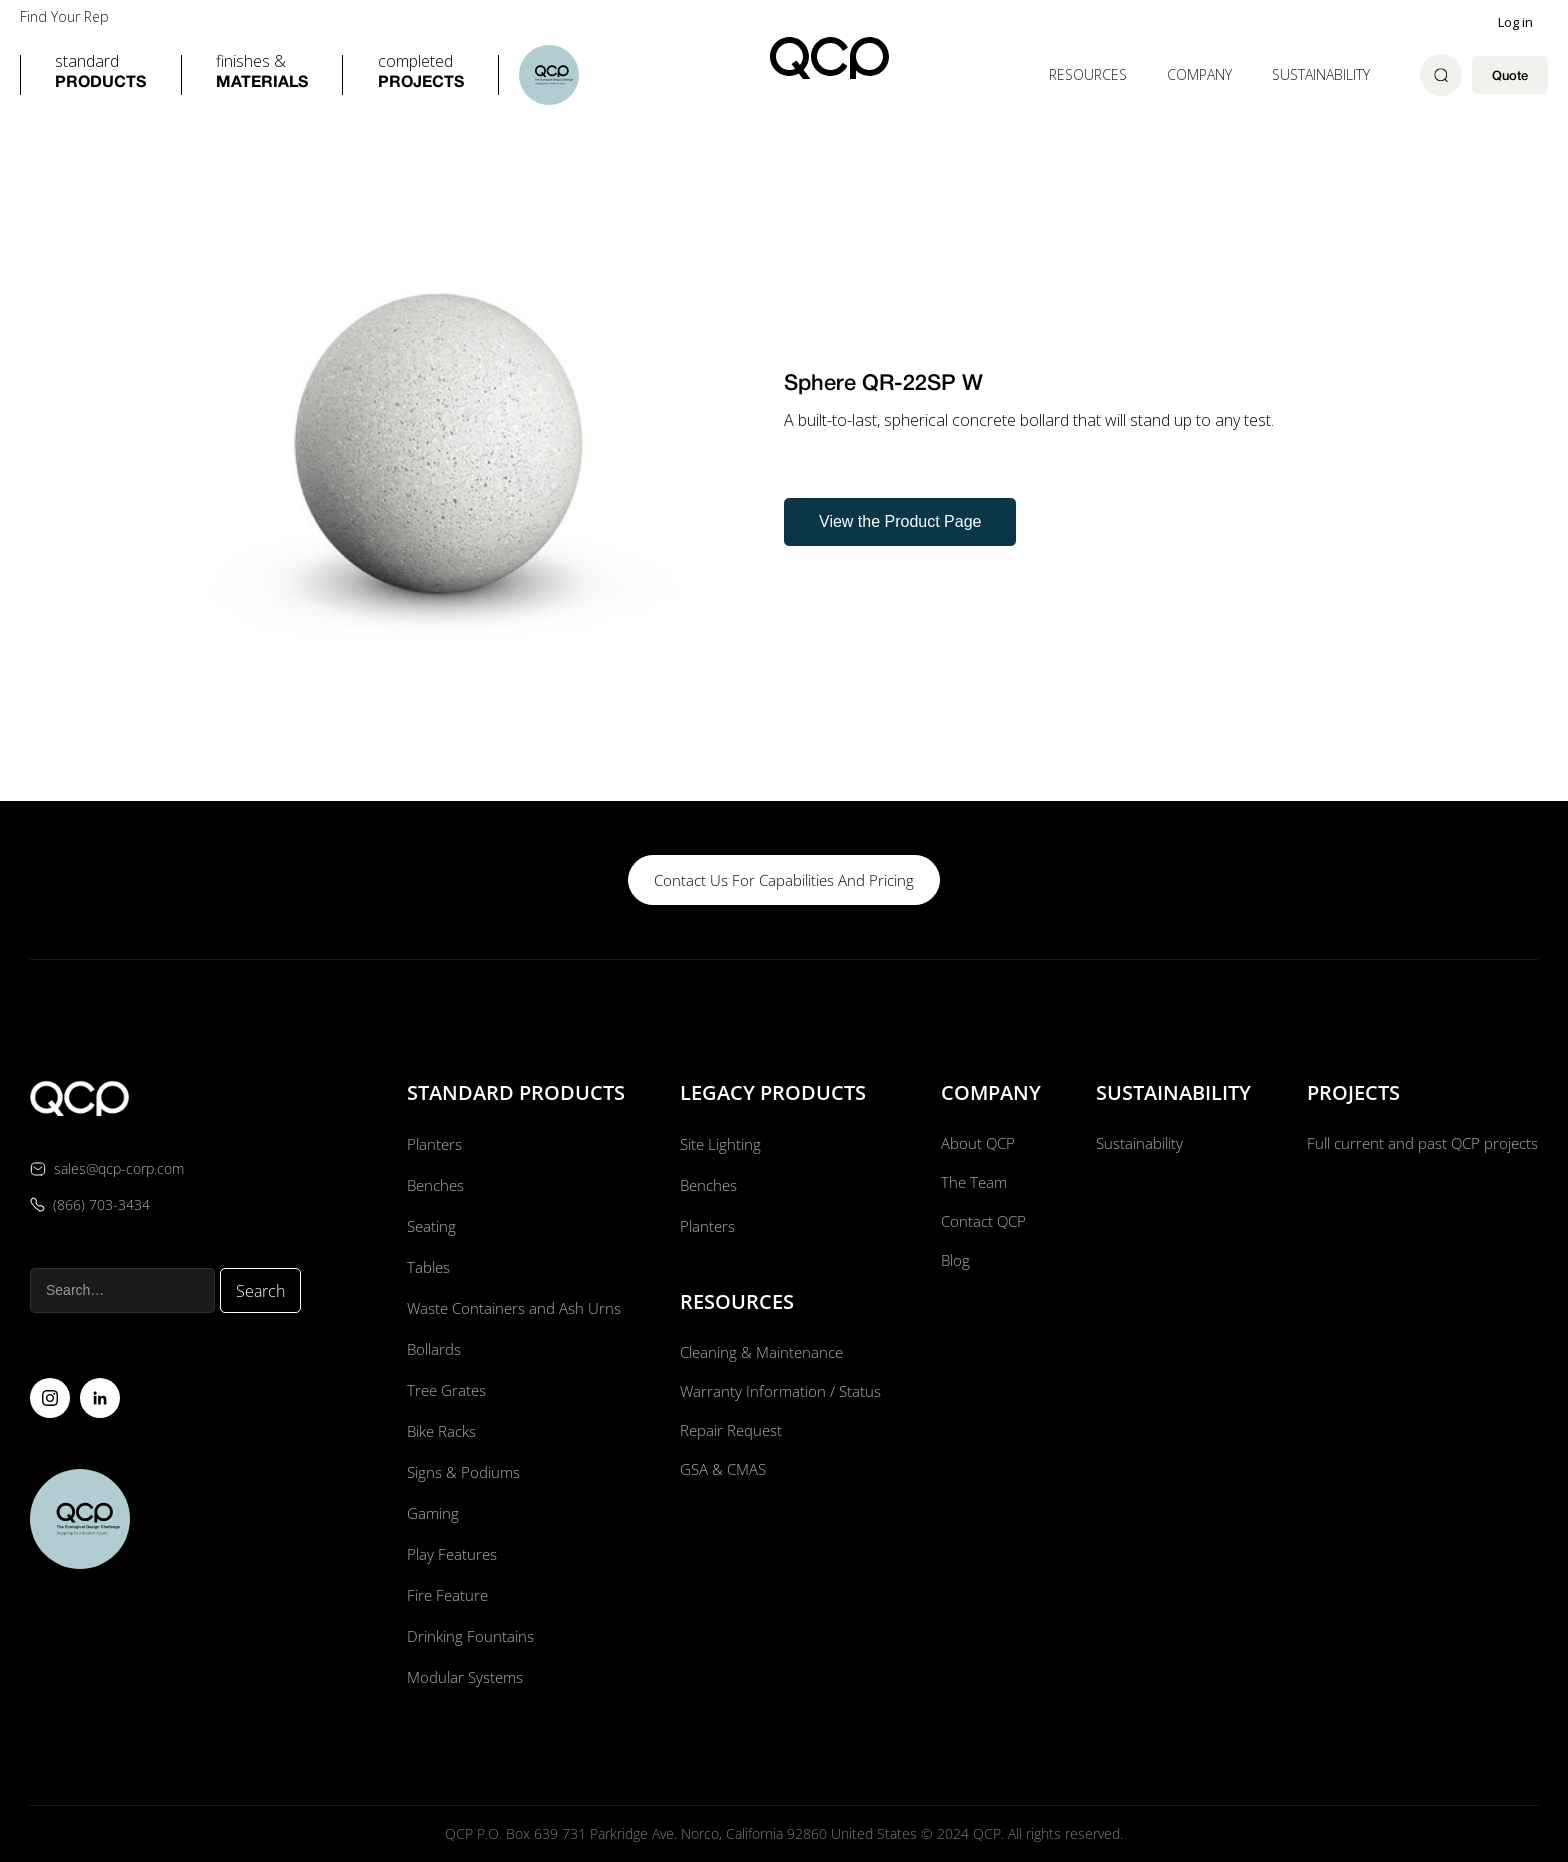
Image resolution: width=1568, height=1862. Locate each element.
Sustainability (1321, 74)
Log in (1515, 22)
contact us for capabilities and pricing (784, 880)
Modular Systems (464, 1677)
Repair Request (731, 1435)
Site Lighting (719, 1144)
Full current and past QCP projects (1416, 1144)
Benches (433, 1185)
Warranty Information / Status (780, 1394)
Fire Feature (445, 1595)
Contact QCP (981, 1226)
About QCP (976, 1144)
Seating (429, 1226)
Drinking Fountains (468, 1636)
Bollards (432, 1349)
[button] (100, 75)
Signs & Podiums (462, 1472)
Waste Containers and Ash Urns (514, 1308)
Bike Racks (441, 1431)
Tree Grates (444, 1390)
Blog (952, 1267)
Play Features (449, 1554)
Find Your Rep (64, 17)
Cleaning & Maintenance (762, 1353)
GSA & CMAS (722, 1476)
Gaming (430, 1513)
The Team (971, 1185)
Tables (426, 1267)
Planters (431, 1144)
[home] (829, 58)
